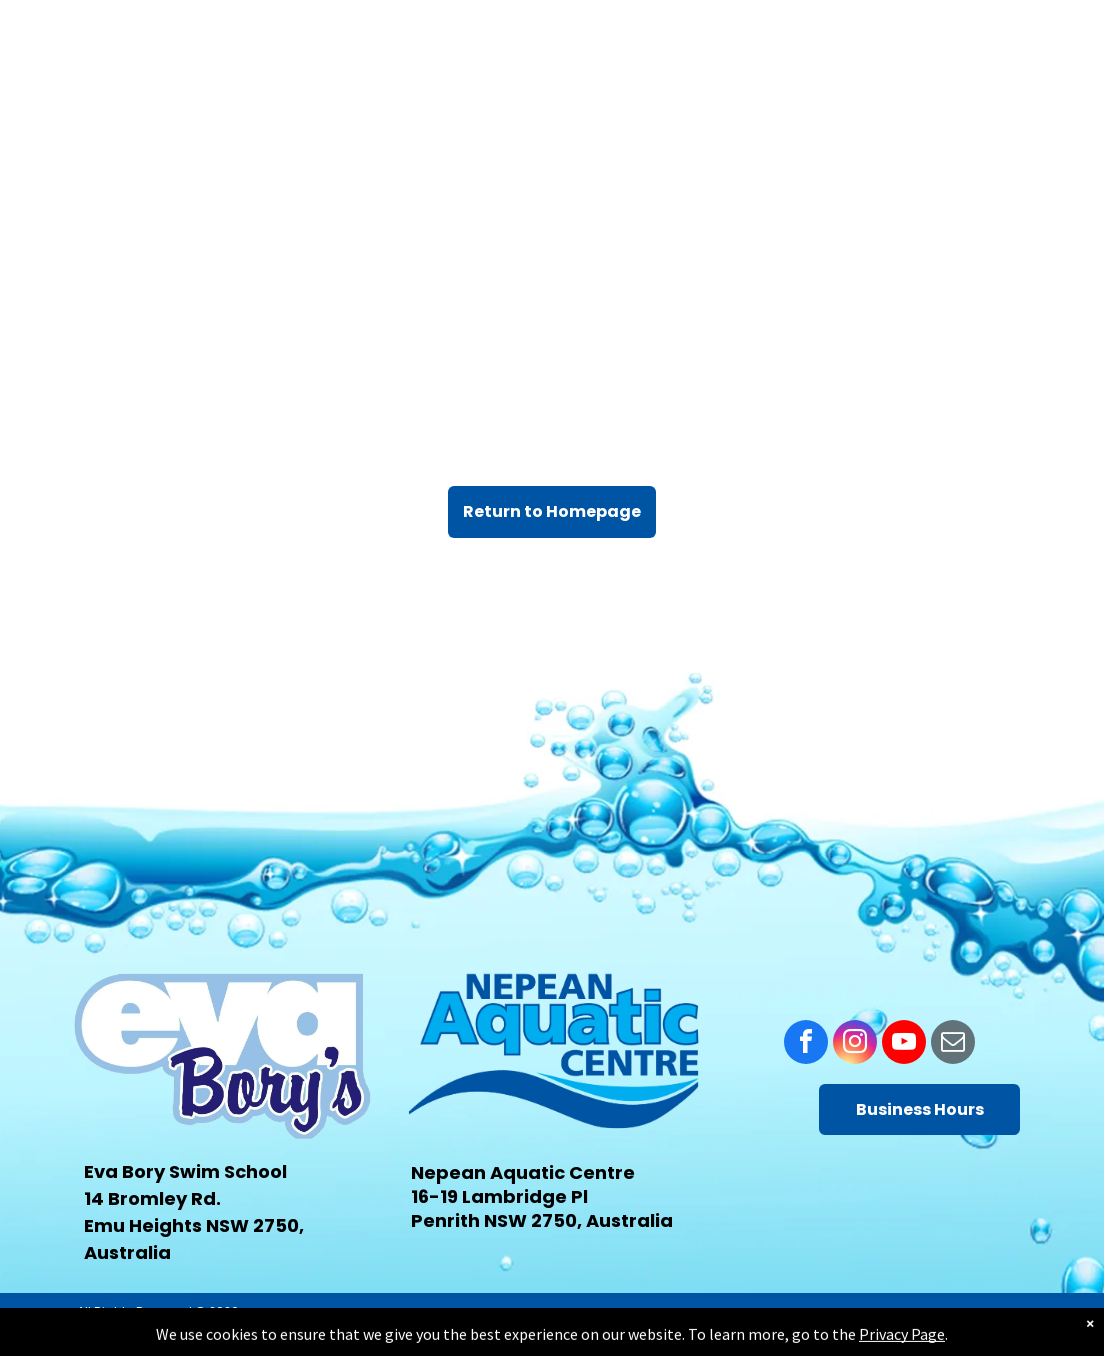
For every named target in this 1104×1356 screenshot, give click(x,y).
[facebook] (806, 1044)
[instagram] (855, 1044)
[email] (953, 1044)
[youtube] (904, 1044)
